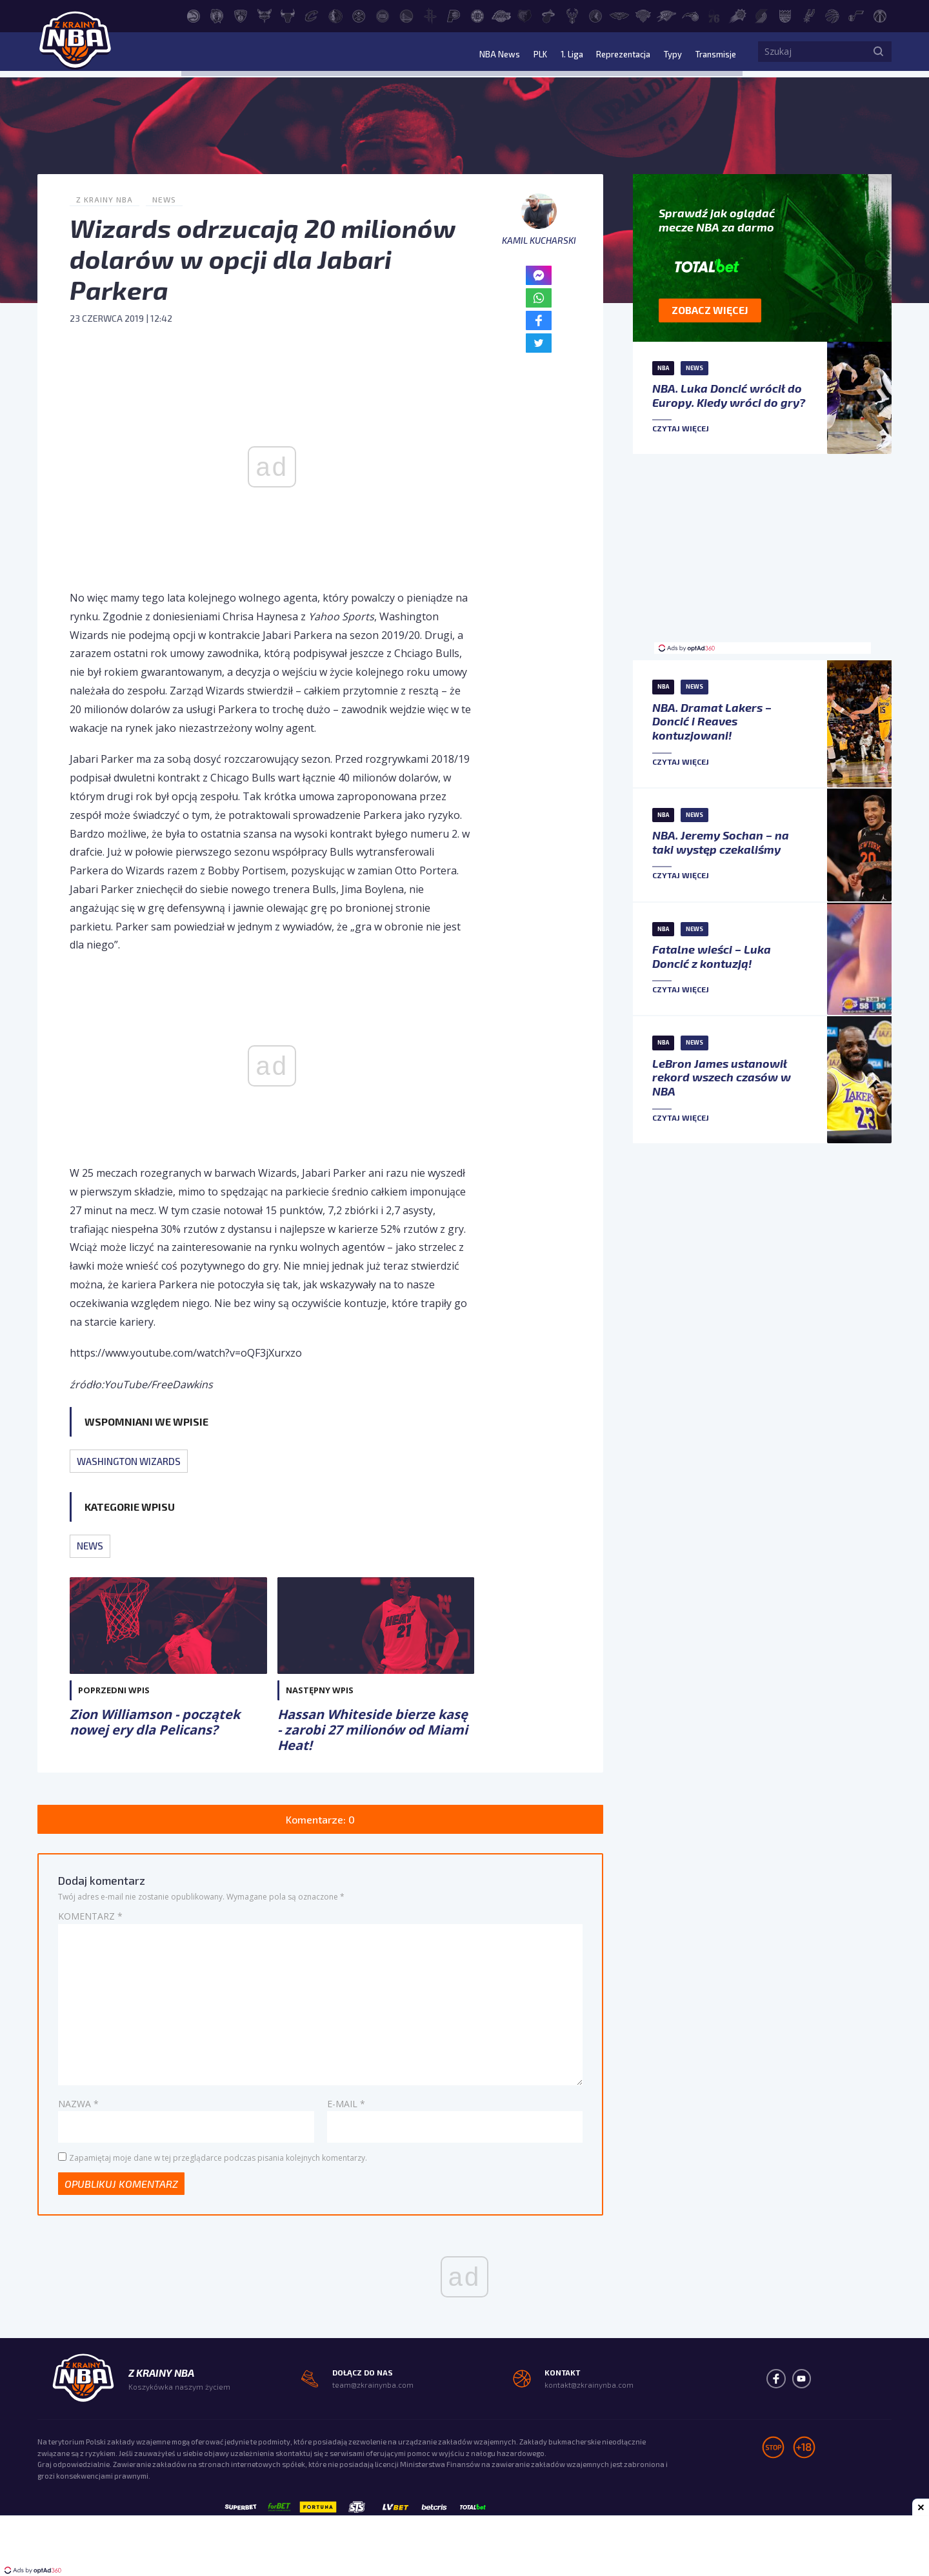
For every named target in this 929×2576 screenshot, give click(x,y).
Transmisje (712, 54)
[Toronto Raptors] (832, 15)
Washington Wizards (129, 1461)
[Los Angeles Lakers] (501, 15)
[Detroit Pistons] (382, 15)
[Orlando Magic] (690, 15)
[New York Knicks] (643, 15)
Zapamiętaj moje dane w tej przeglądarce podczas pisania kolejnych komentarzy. (218, 2157)
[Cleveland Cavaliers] (311, 15)
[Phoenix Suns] (737, 15)
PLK (525, 54)
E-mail (346, 2103)
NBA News (484, 54)
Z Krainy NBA (104, 199)
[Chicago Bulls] (287, 15)
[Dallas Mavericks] (335, 15)
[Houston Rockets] (430, 15)
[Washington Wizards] (880, 15)
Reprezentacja (613, 54)
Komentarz (90, 1916)
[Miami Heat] (548, 15)
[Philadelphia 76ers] (714, 15)
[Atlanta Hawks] (193, 15)
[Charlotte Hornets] (264, 15)
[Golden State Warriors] (406, 15)
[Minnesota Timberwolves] (595, 15)
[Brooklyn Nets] (240, 15)
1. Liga (558, 54)
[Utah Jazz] (856, 15)
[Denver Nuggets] (358, 15)
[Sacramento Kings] (785, 15)
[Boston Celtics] (216, 15)
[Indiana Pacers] (453, 15)
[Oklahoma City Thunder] (666, 15)
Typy (666, 54)
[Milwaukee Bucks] (572, 15)
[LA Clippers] (477, 15)
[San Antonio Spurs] (809, 15)
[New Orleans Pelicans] (619, 15)
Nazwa (78, 2103)
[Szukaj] (879, 54)
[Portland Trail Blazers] (761, 15)
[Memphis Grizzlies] (524, 15)
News (164, 199)
